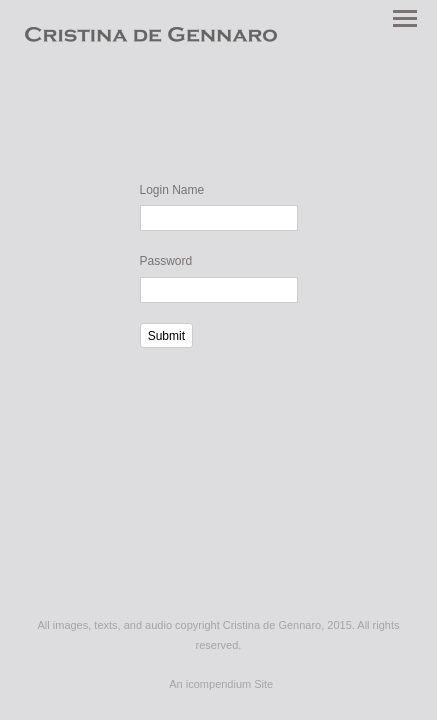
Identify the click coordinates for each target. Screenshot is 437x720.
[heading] (151, 38)
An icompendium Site (221, 684)
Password (166, 261)
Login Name (172, 190)
